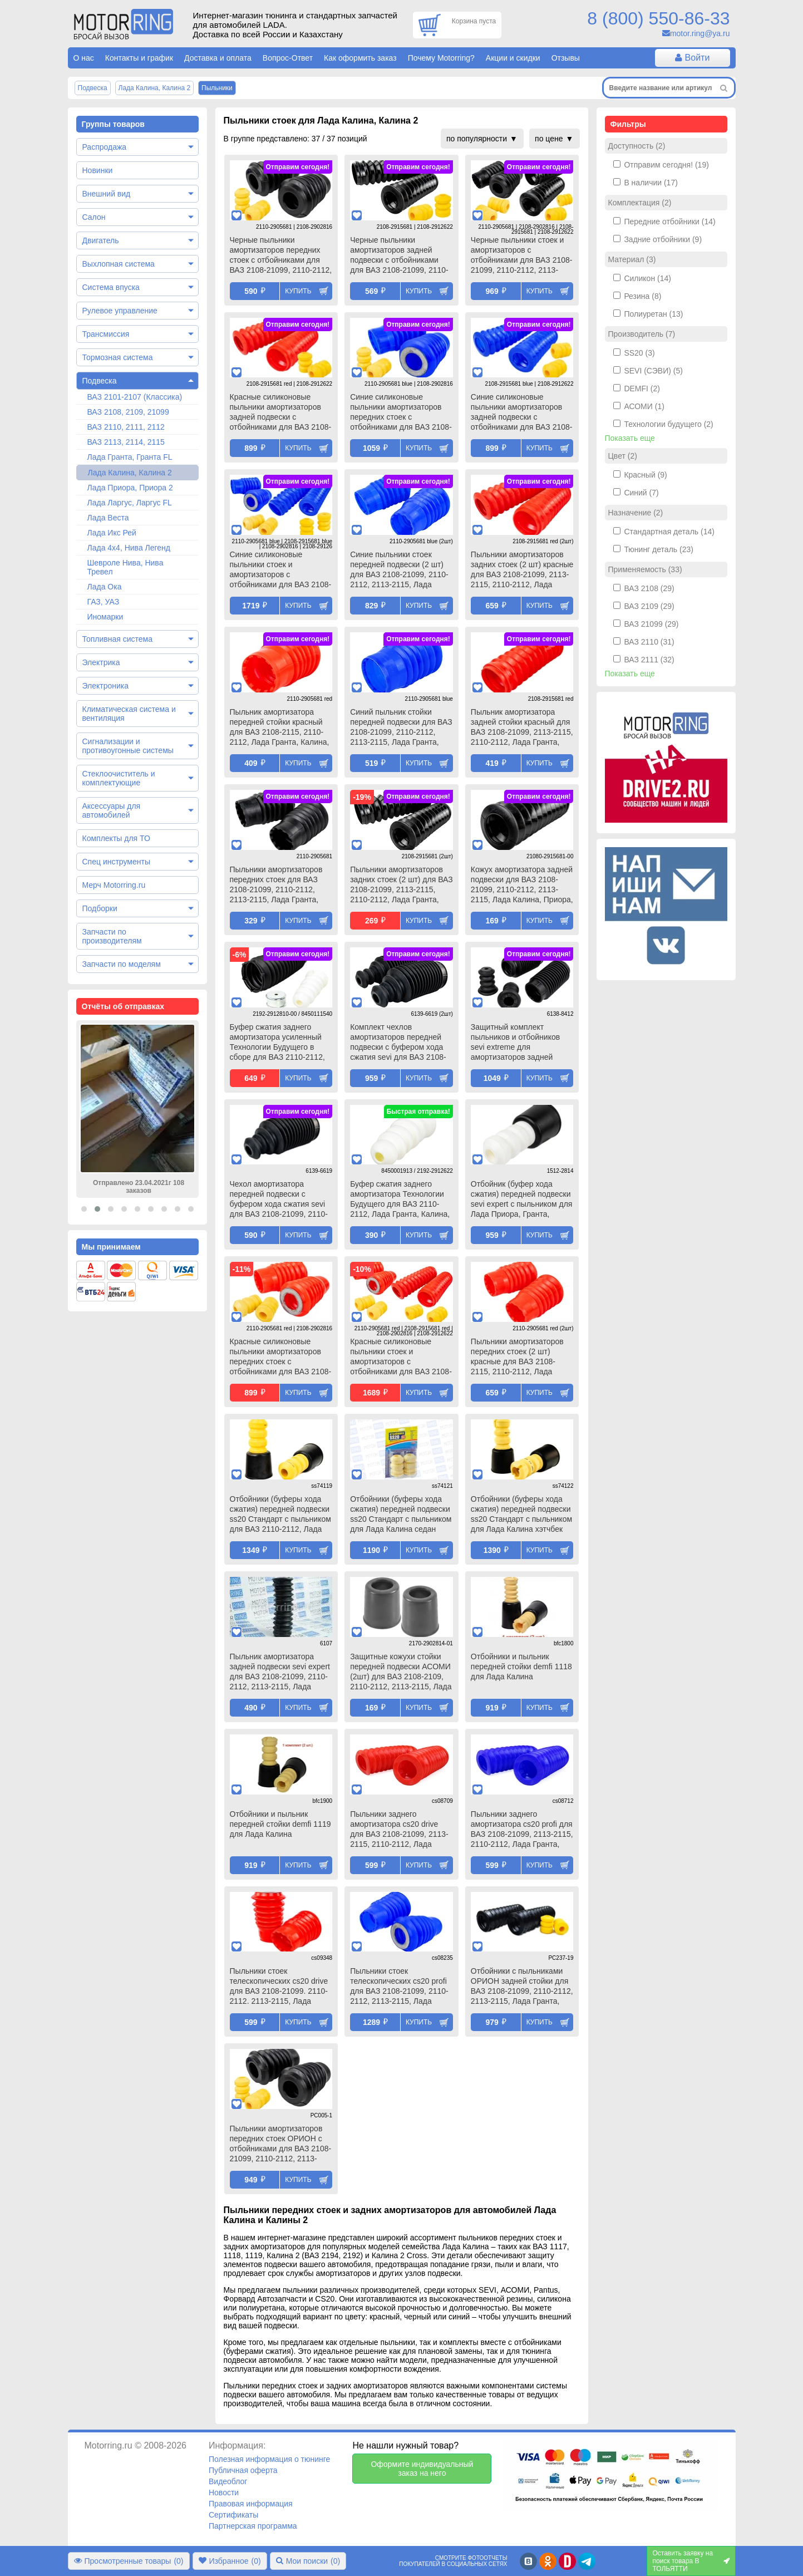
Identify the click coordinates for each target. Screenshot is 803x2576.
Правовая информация (251, 2503)
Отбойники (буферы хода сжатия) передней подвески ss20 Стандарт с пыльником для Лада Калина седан (400, 1514)
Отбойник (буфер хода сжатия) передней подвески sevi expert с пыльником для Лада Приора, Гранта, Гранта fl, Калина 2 (522, 1200)
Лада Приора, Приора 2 (130, 487)
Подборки (99, 908)
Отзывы (565, 57)
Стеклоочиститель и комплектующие (118, 778)
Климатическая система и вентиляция (129, 713)
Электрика (101, 662)
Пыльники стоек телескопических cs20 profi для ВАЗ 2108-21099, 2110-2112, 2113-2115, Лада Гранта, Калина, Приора (399, 1987)
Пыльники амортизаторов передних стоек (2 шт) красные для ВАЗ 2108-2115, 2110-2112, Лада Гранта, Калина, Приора (517, 1357)
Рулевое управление (119, 310)
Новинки (97, 170)
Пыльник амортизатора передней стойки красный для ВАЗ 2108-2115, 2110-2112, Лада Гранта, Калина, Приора (279, 728)
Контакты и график (139, 57)
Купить (298, 291)
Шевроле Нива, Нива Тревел (125, 567)
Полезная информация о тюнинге (269, 2459)
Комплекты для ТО (116, 838)
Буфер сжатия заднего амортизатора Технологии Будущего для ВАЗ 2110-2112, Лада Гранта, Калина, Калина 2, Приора (400, 1200)
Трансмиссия (106, 334)
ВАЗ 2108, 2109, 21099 (128, 411)
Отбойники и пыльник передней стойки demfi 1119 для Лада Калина (280, 1824)
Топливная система (117, 639)
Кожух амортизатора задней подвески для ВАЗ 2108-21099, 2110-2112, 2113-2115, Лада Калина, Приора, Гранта (522, 885)
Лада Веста (108, 517)
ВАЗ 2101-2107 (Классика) (135, 396)
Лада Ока (104, 586)
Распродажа (104, 146)
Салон (94, 217)
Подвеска (99, 380)
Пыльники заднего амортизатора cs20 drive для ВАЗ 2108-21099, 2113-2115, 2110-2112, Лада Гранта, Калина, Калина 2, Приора (399, 1830)
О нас (83, 57)
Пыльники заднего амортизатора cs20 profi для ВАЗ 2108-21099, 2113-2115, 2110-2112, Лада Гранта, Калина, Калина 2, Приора (522, 1830)
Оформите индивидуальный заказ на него (422, 2468)
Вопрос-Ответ (288, 57)
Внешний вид (106, 193)
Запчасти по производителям (112, 936)
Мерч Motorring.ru (114, 885)
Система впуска (111, 287)
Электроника (105, 685)
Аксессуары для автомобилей (111, 810)
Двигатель (100, 240)
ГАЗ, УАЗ (103, 601)
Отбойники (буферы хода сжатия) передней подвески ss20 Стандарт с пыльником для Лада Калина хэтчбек (521, 1514)
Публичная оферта (243, 2470)
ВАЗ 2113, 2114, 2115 (126, 441)
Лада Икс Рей (111, 532)
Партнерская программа (253, 2525)
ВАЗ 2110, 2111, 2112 (126, 426)
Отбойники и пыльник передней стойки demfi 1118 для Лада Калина (521, 1666)
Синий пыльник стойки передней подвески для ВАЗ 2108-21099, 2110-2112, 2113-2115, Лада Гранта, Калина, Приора (401, 728)
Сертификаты (233, 2514)
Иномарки (105, 616)
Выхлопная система (118, 263)
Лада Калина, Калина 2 (130, 472)
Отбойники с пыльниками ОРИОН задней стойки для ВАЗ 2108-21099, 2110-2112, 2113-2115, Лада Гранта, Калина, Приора (522, 1987)
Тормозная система (117, 357)
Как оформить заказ (360, 57)
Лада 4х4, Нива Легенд (129, 547)
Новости (224, 2492)
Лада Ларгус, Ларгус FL (129, 502)
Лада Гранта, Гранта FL (130, 457)
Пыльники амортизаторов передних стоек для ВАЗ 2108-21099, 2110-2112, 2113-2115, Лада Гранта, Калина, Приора (276, 885)
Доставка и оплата (218, 57)
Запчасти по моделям (121, 964)
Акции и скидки (513, 57)
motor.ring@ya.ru (700, 33)
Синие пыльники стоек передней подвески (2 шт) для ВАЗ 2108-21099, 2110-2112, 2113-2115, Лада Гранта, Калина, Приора (399, 570)
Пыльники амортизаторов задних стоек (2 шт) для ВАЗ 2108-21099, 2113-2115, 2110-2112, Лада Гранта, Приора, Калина (401, 885)
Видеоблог (228, 2481)
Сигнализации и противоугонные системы (128, 746)
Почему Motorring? (441, 57)
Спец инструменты (116, 861)
